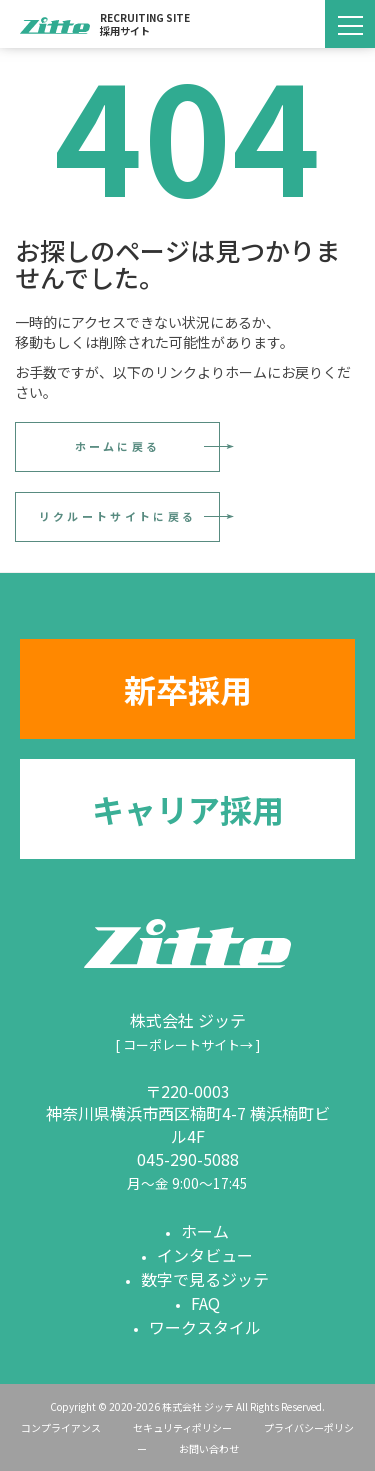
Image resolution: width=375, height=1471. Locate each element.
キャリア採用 (188, 809)
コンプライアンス (61, 1427)
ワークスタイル (205, 1327)
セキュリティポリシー (182, 1427)
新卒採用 (188, 689)
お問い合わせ (209, 1448)
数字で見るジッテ (205, 1279)
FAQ (205, 1303)
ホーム (205, 1231)
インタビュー (205, 1255)
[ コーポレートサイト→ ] (187, 1044)
